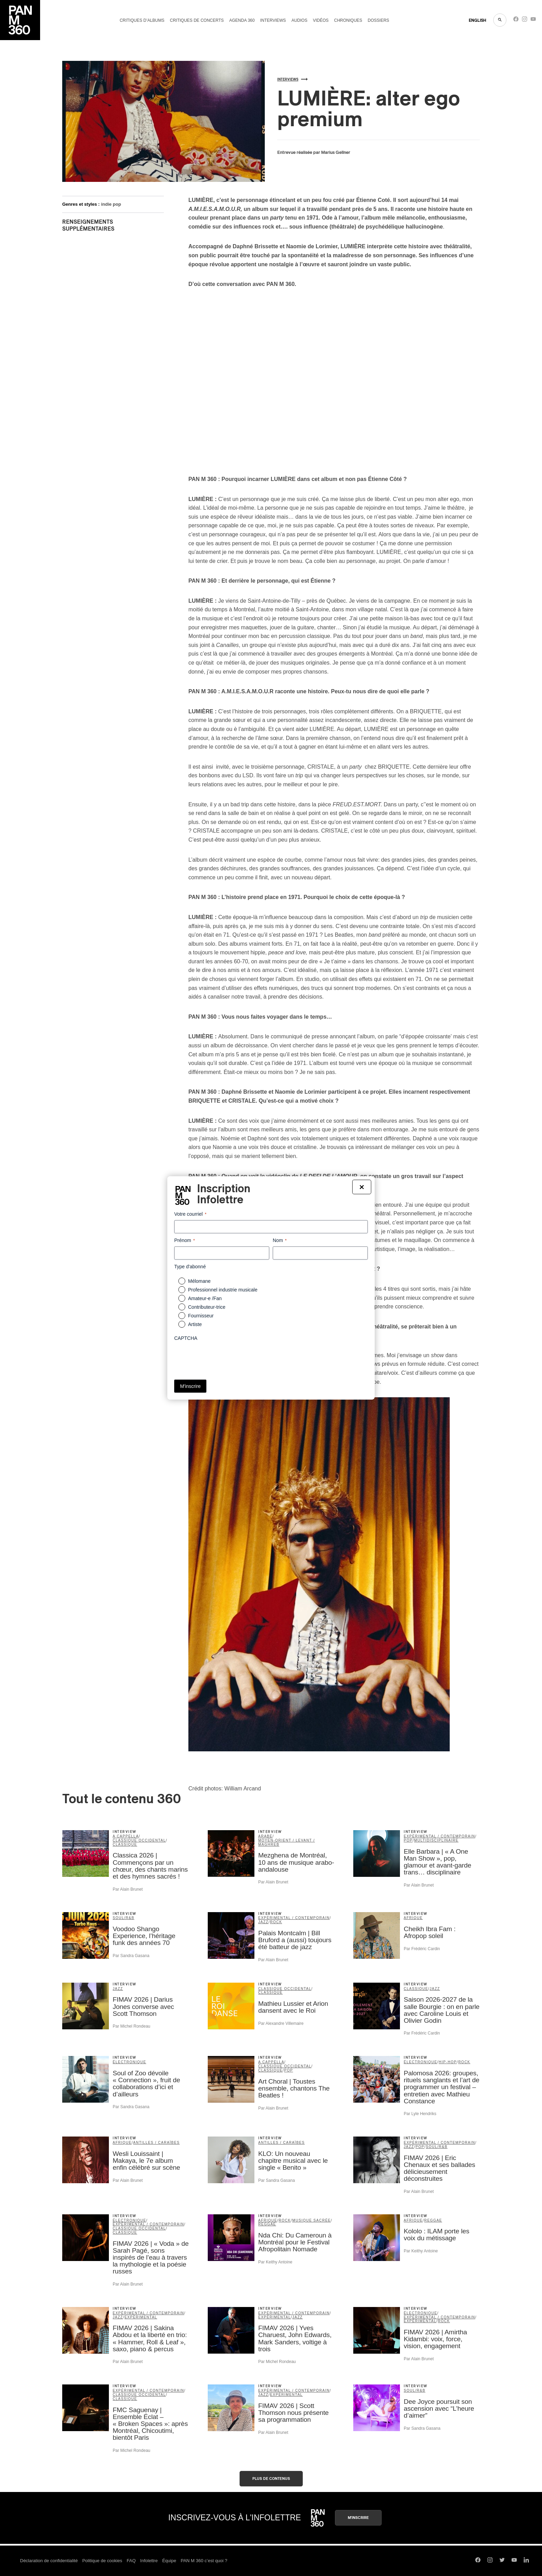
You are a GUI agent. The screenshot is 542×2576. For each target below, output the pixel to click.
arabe (265, 1836)
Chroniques (348, 20)
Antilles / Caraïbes (156, 2142)
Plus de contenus (271, 2479)
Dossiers (378, 20)
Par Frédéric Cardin (422, 1948)
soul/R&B (123, 1918)
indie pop (111, 204)
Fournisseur (201, 1315)
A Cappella (126, 1836)
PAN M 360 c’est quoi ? (204, 2560)
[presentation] (226, 1357)
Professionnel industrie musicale (223, 1289)
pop (408, 1840)
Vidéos (320, 20)
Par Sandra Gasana (131, 1955)
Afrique (413, 1918)
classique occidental (139, 1840)
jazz (263, 1922)
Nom (280, 1241)
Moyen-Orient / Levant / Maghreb (286, 1842)
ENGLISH (477, 20)
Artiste (195, 1324)
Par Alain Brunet (128, 1889)
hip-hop (448, 2062)
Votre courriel (190, 1214)
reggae (267, 2224)
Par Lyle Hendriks (420, 2113)
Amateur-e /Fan (205, 1298)
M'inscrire (358, 2518)
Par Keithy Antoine (275, 2262)
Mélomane (199, 1281)
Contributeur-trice (206, 1307)
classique (125, 1844)
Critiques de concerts (197, 20)
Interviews (273, 20)
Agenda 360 (241, 20)
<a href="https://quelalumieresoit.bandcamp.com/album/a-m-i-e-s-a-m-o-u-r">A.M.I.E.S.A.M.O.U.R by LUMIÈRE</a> (122, 374)
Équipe (169, 2560)
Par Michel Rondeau (131, 2026)
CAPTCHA (185, 1338)
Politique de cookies (102, 2560)
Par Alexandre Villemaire (280, 2023)
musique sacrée (311, 2220)
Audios (299, 20)
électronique (129, 2062)
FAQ (131, 2560)
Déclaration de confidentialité (49, 2560)
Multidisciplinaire (436, 1840)
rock (276, 1922)
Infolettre (149, 2560)
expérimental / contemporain (439, 1836)
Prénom (184, 1241)
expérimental (140, 2317)
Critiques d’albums (142, 20)
